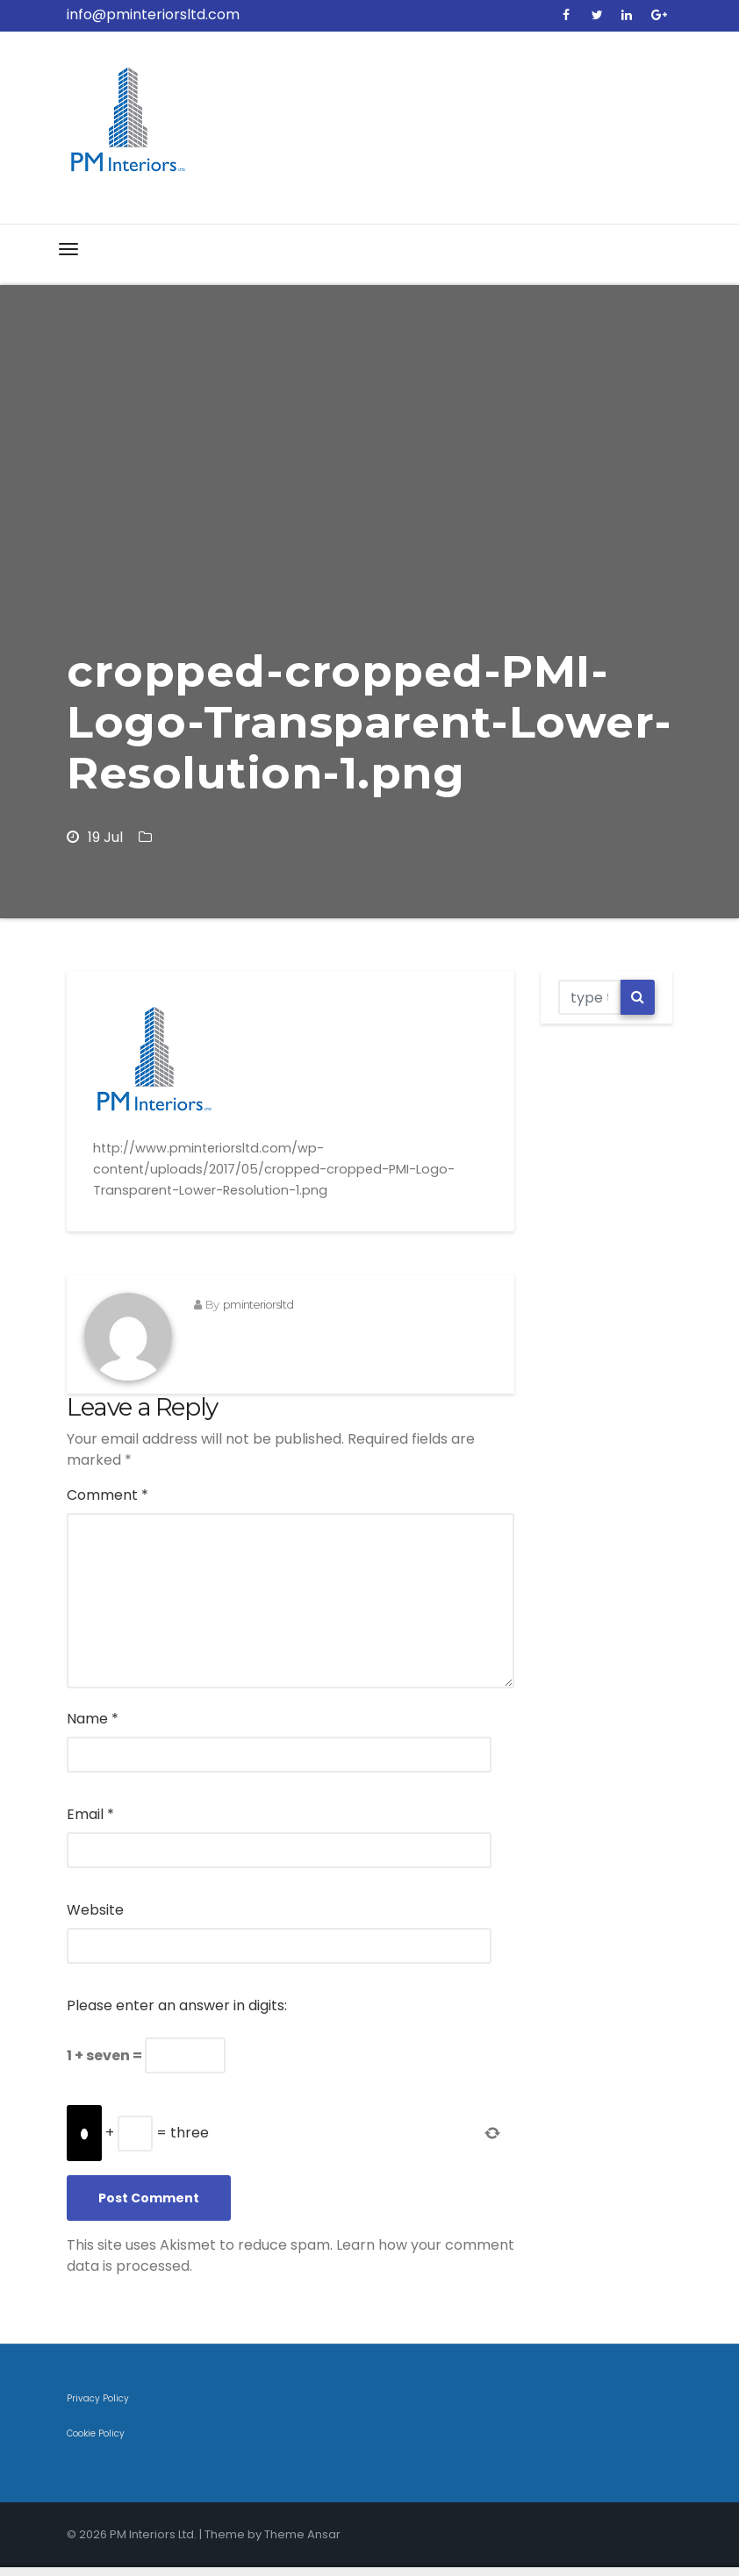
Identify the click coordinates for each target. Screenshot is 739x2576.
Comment (107, 1495)
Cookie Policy (96, 2433)
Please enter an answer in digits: (177, 2005)
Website (95, 1910)
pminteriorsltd (257, 1304)
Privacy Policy (98, 2398)
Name (92, 1719)
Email (90, 1814)
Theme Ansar (302, 2534)
